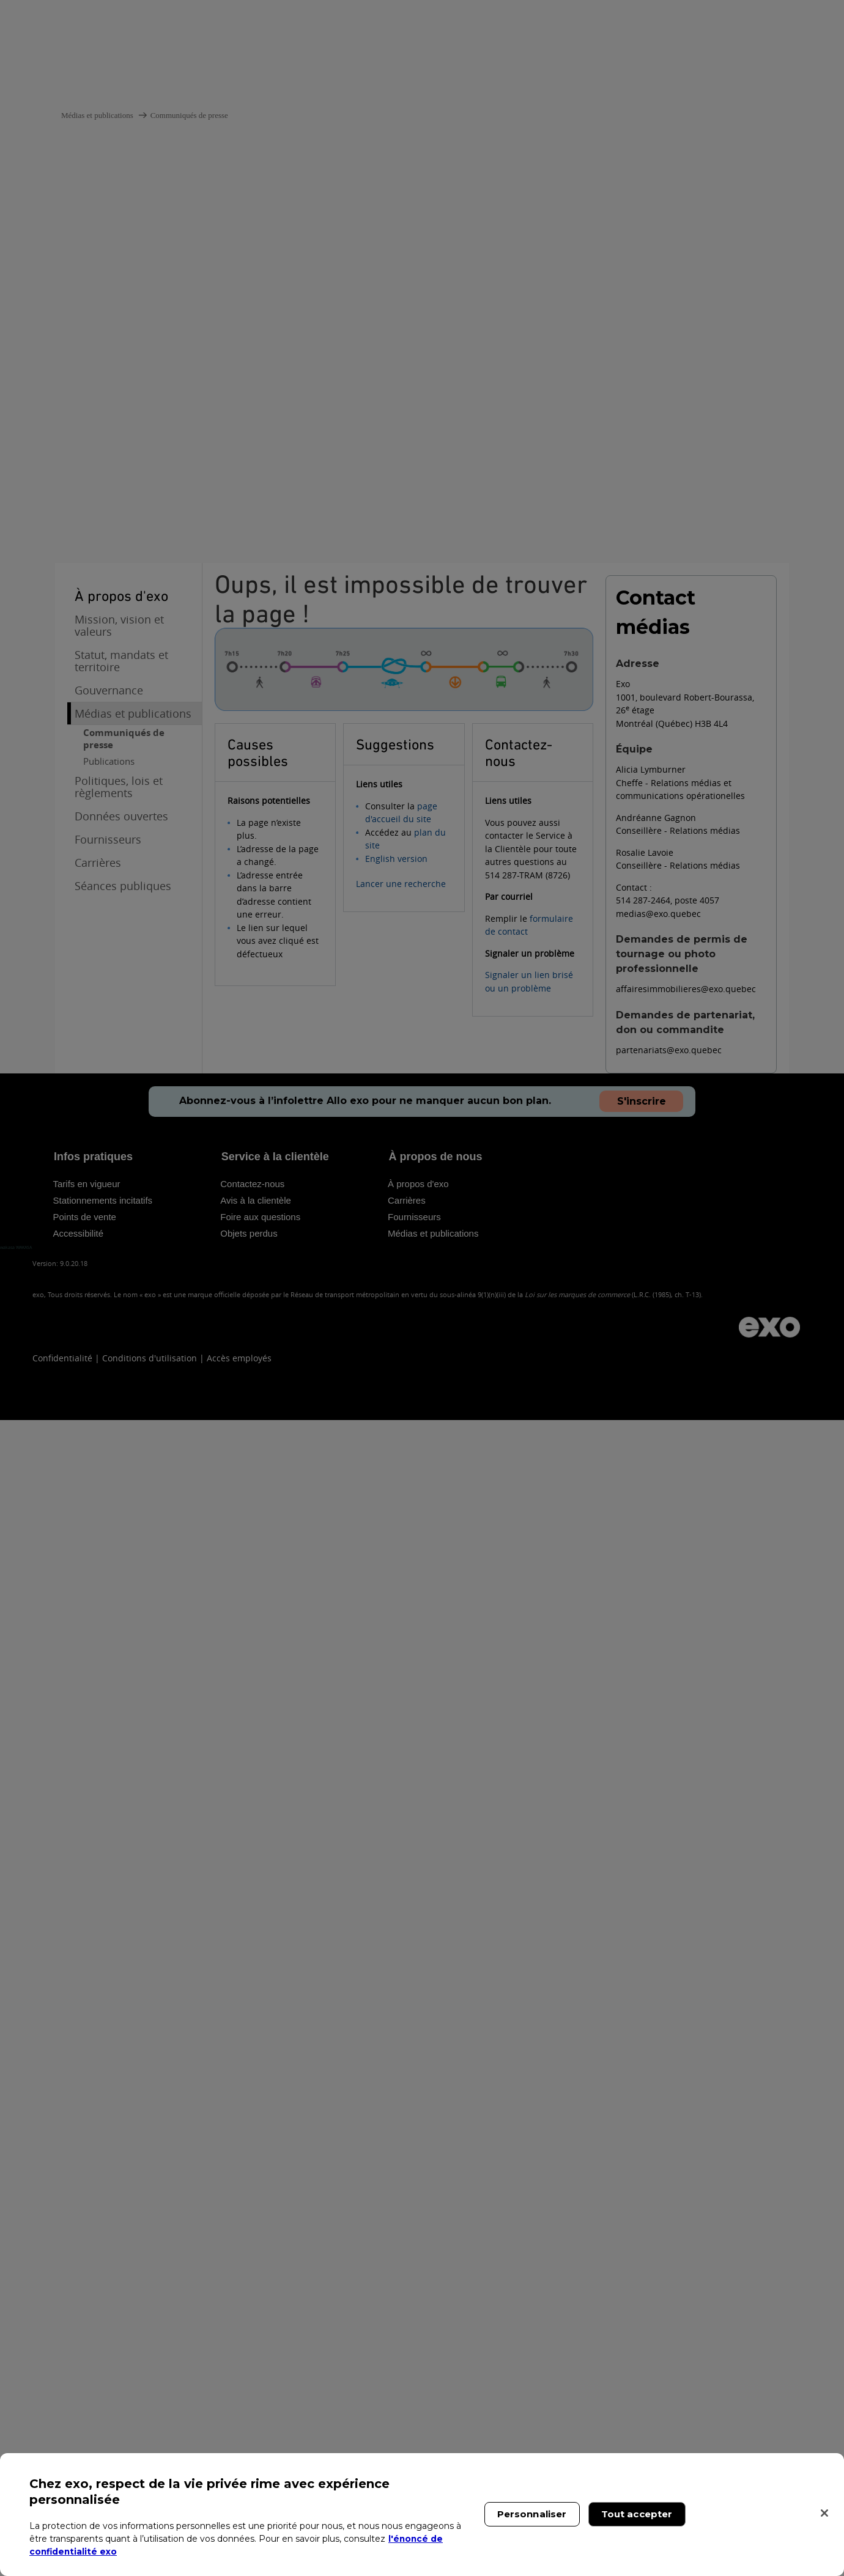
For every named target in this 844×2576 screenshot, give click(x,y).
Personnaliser (532, 2514)
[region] (422, 2514)
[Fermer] (824, 2513)
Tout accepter (637, 2514)
